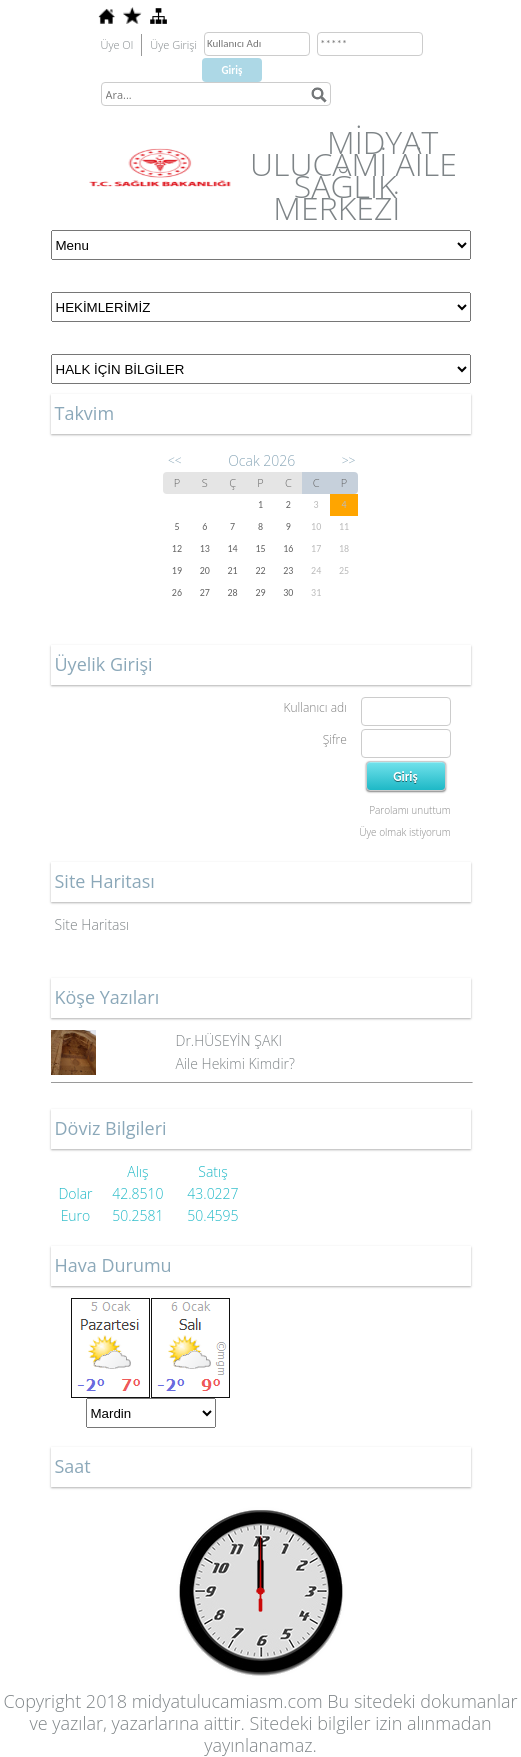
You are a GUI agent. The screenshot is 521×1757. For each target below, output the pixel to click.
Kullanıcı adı (314, 707)
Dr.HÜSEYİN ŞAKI (229, 1040)
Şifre (335, 739)
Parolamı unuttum (409, 810)
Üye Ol (117, 44)
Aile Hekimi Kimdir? (235, 1063)
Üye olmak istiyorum (404, 832)
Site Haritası (92, 924)
